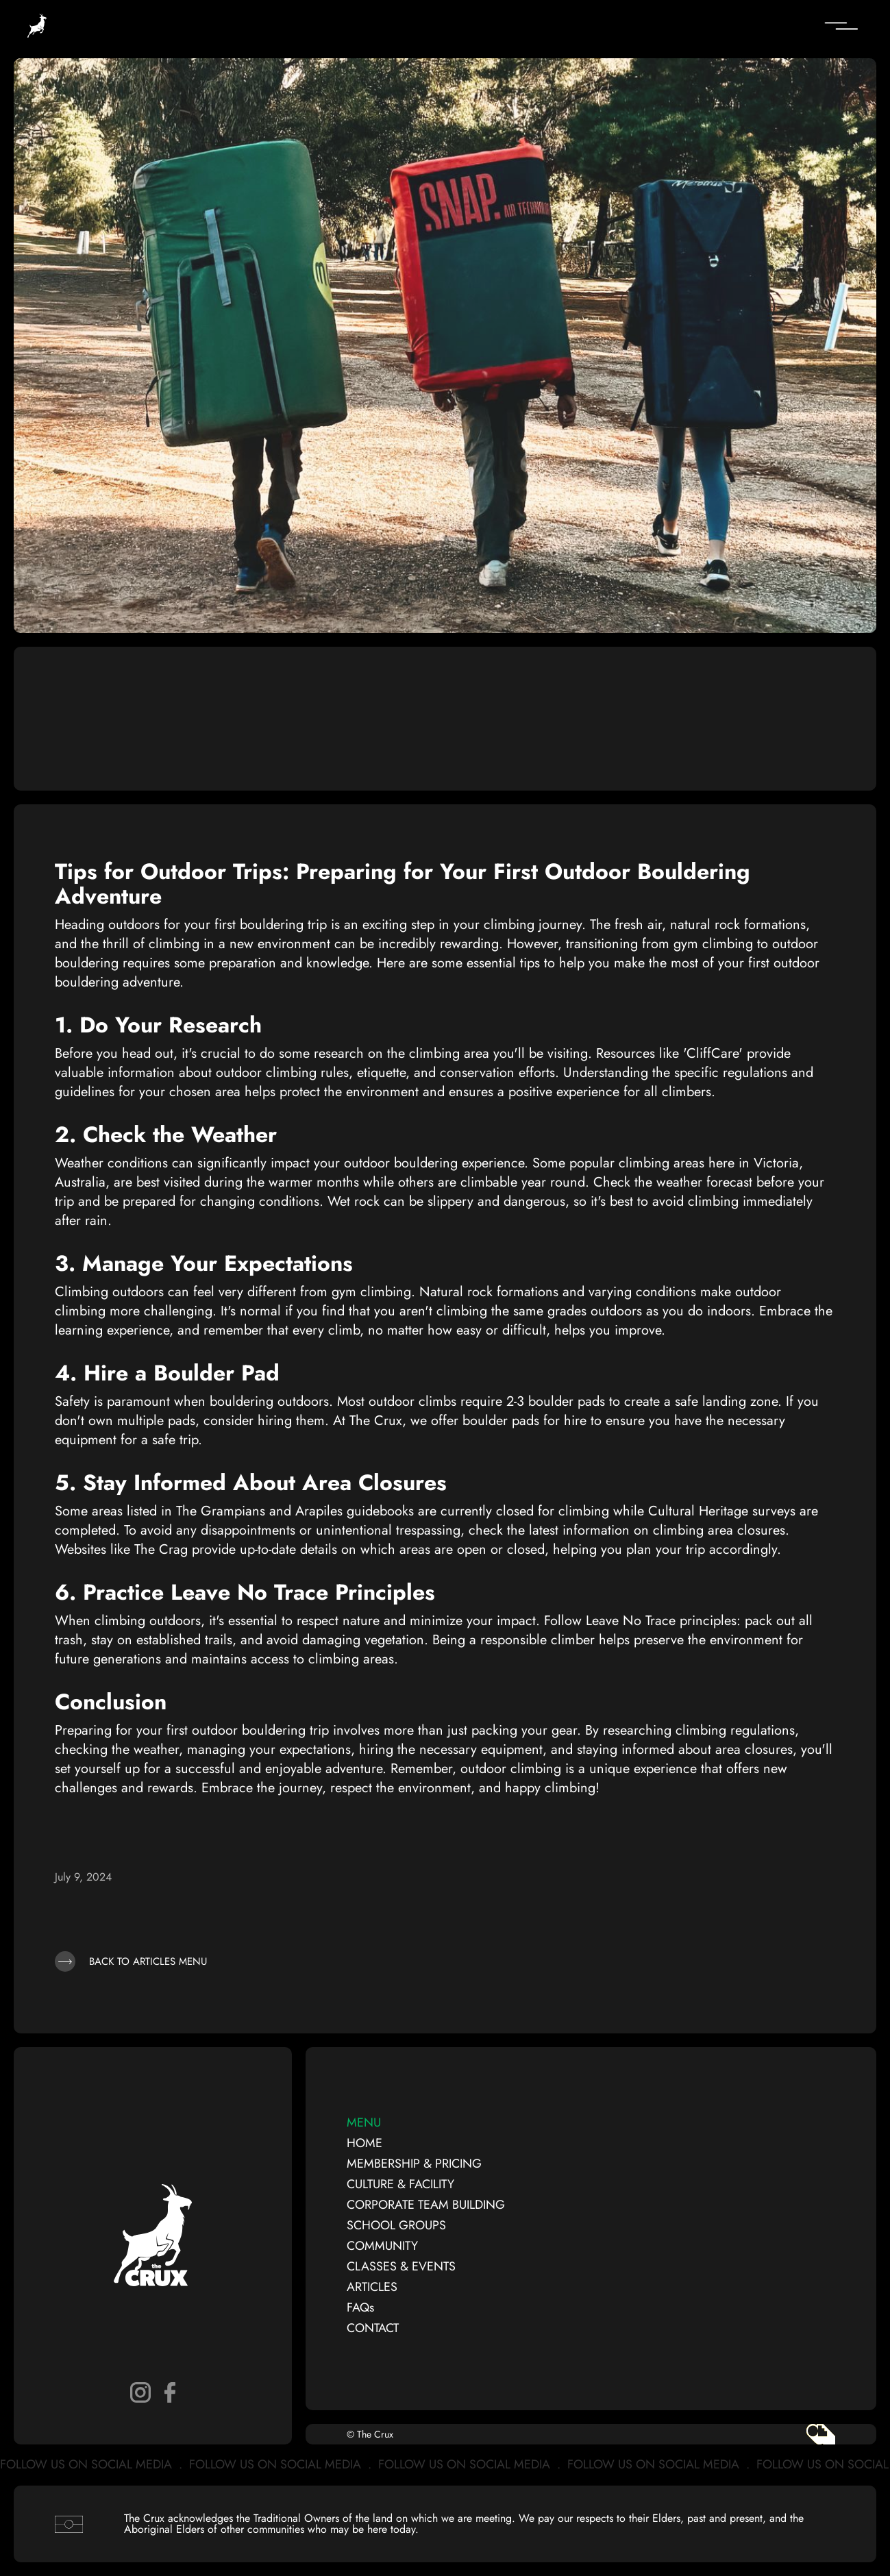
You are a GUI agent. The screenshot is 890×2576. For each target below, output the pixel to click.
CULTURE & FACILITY (400, 2184)
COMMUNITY (382, 2246)
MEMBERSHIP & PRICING (414, 2163)
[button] (760, 26)
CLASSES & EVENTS (401, 2266)
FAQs (360, 2307)
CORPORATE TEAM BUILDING (426, 2205)
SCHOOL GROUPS (396, 2225)
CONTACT (373, 2328)
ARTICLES (372, 2287)
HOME (364, 2143)
